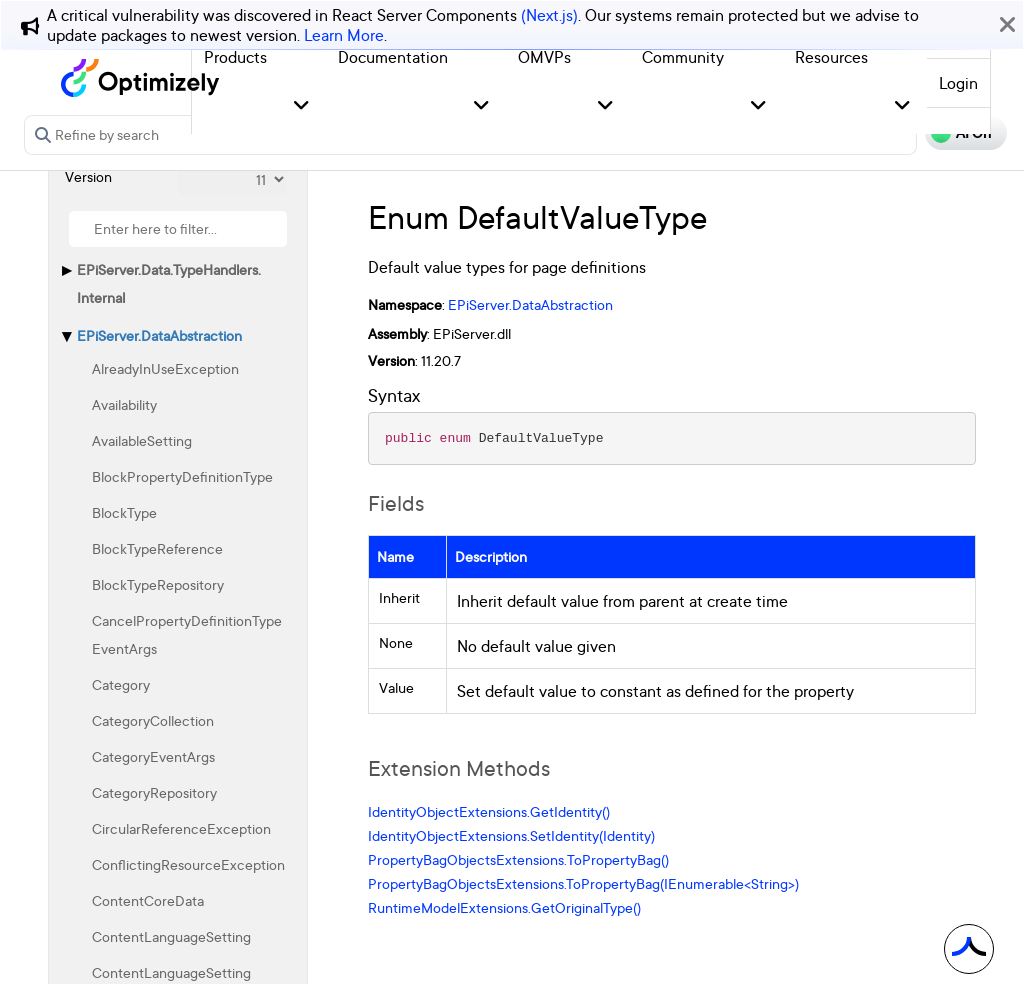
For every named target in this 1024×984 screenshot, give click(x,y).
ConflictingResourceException (188, 864)
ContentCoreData (148, 900)
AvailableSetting (142, 440)
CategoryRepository (154, 792)
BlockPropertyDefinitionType (182, 476)
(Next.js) (549, 15)
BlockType (124, 512)
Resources (831, 57)
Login (958, 83)
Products (235, 57)
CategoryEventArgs (153, 756)
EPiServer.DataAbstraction (159, 335)
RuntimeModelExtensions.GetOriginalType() (504, 907)
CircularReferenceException (181, 828)
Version (88, 176)
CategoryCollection (153, 720)
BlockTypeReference (157, 548)
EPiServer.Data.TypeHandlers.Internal (169, 283)
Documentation (393, 57)
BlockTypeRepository (158, 584)
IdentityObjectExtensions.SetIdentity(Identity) (511, 835)
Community (683, 57)
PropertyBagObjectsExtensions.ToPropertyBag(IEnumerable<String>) (583, 883)
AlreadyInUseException (165, 368)
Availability (124, 404)
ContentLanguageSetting (171, 936)
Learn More (344, 35)
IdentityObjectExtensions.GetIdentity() (489, 811)
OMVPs (544, 57)
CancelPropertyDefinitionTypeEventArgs (187, 634)
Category (121, 684)
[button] (301, 106)
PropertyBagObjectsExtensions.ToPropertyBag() (518, 859)
